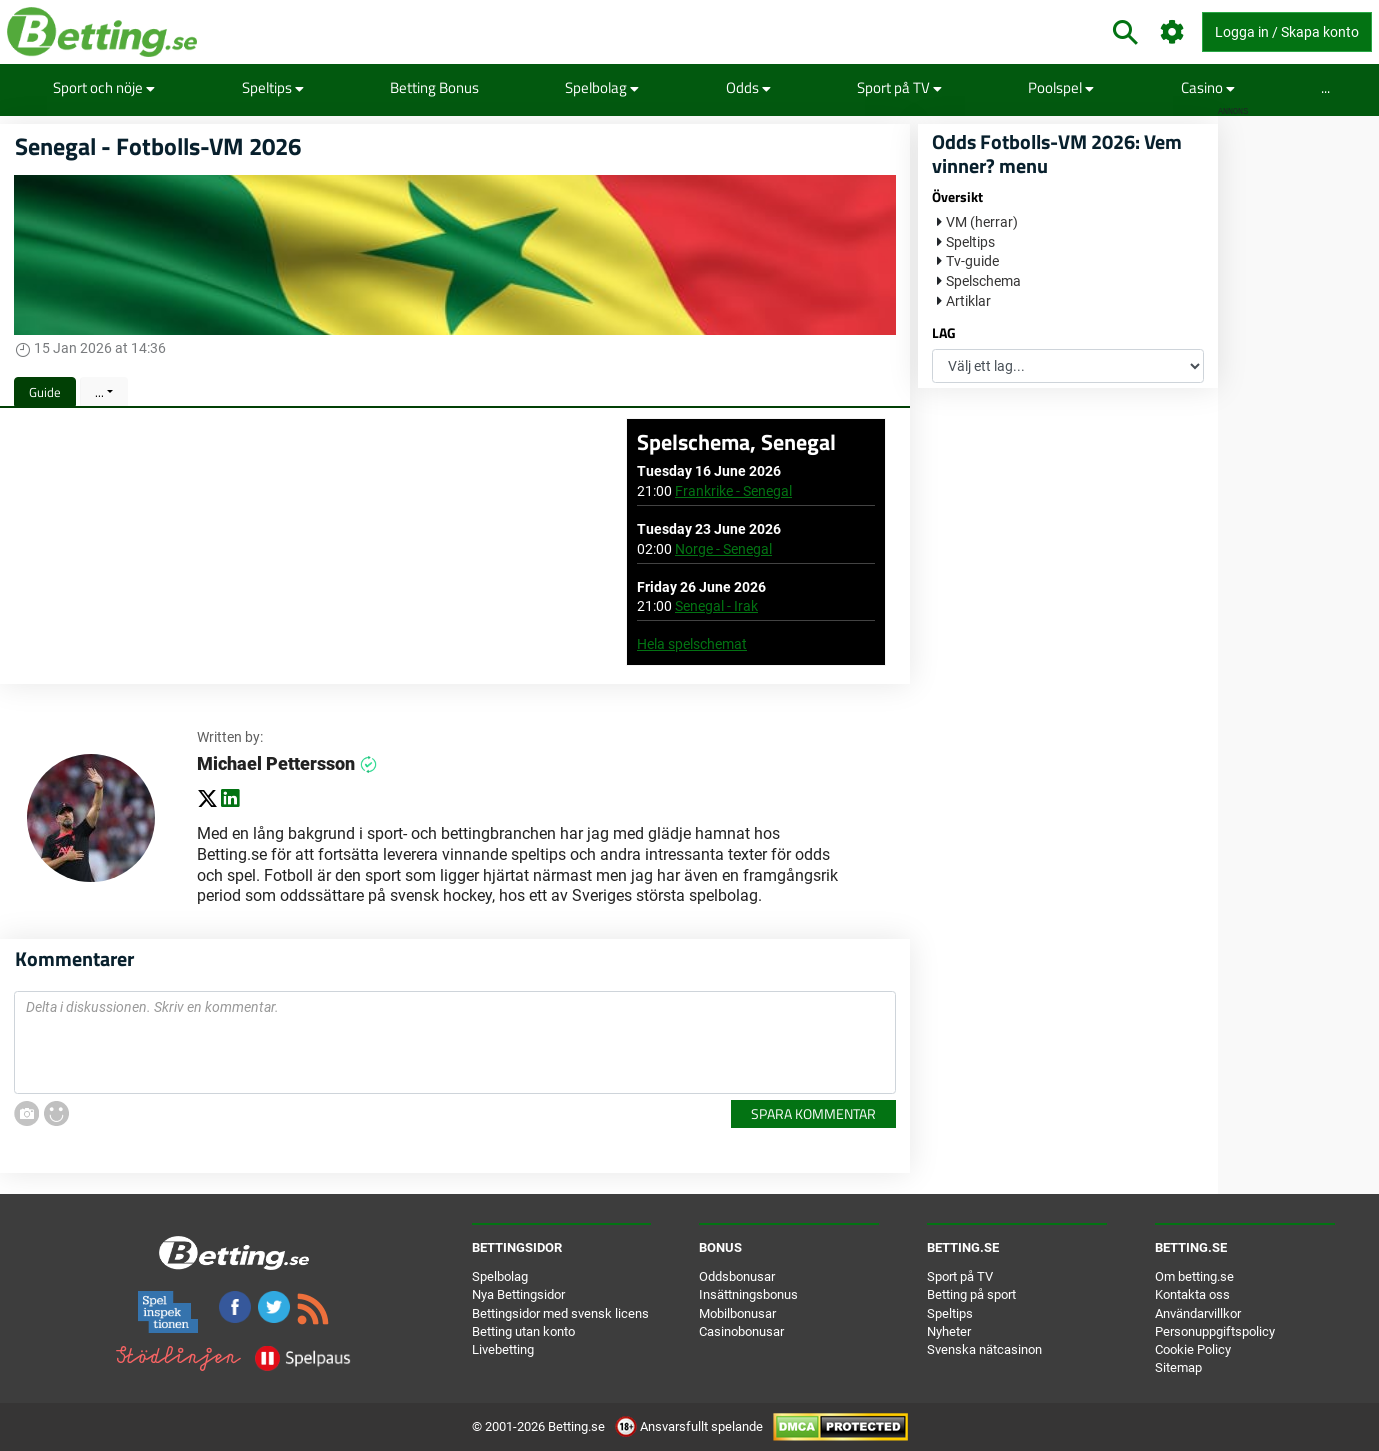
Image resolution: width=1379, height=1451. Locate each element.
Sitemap (1178, 1367)
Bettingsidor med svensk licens (560, 1313)
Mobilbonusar (737, 1313)
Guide (45, 392)
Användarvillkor (1198, 1313)
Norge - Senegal (723, 549)
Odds (748, 87)
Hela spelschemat (692, 644)
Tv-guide (972, 261)
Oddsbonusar (737, 1276)
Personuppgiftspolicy (1215, 1331)
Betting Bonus (434, 87)
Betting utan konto (523, 1331)
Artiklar (968, 301)
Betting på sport (971, 1294)
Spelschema (983, 281)
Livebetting (503, 1349)
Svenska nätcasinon (984, 1349)
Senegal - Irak (716, 606)
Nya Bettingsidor (518, 1294)
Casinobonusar (741, 1331)
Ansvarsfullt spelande (690, 1426)
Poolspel (1061, 87)
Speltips (273, 87)
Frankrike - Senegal (733, 491)
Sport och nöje (104, 87)
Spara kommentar (813, 1113)
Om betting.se (1194, 1276)
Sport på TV (899, 87)
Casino (1208, 87)
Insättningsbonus (748, 1294)
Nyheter (949, 1331)
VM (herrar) (982, 222)
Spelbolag (602, 87)
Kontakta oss (1192, 1294)
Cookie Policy (1193, 1349)
